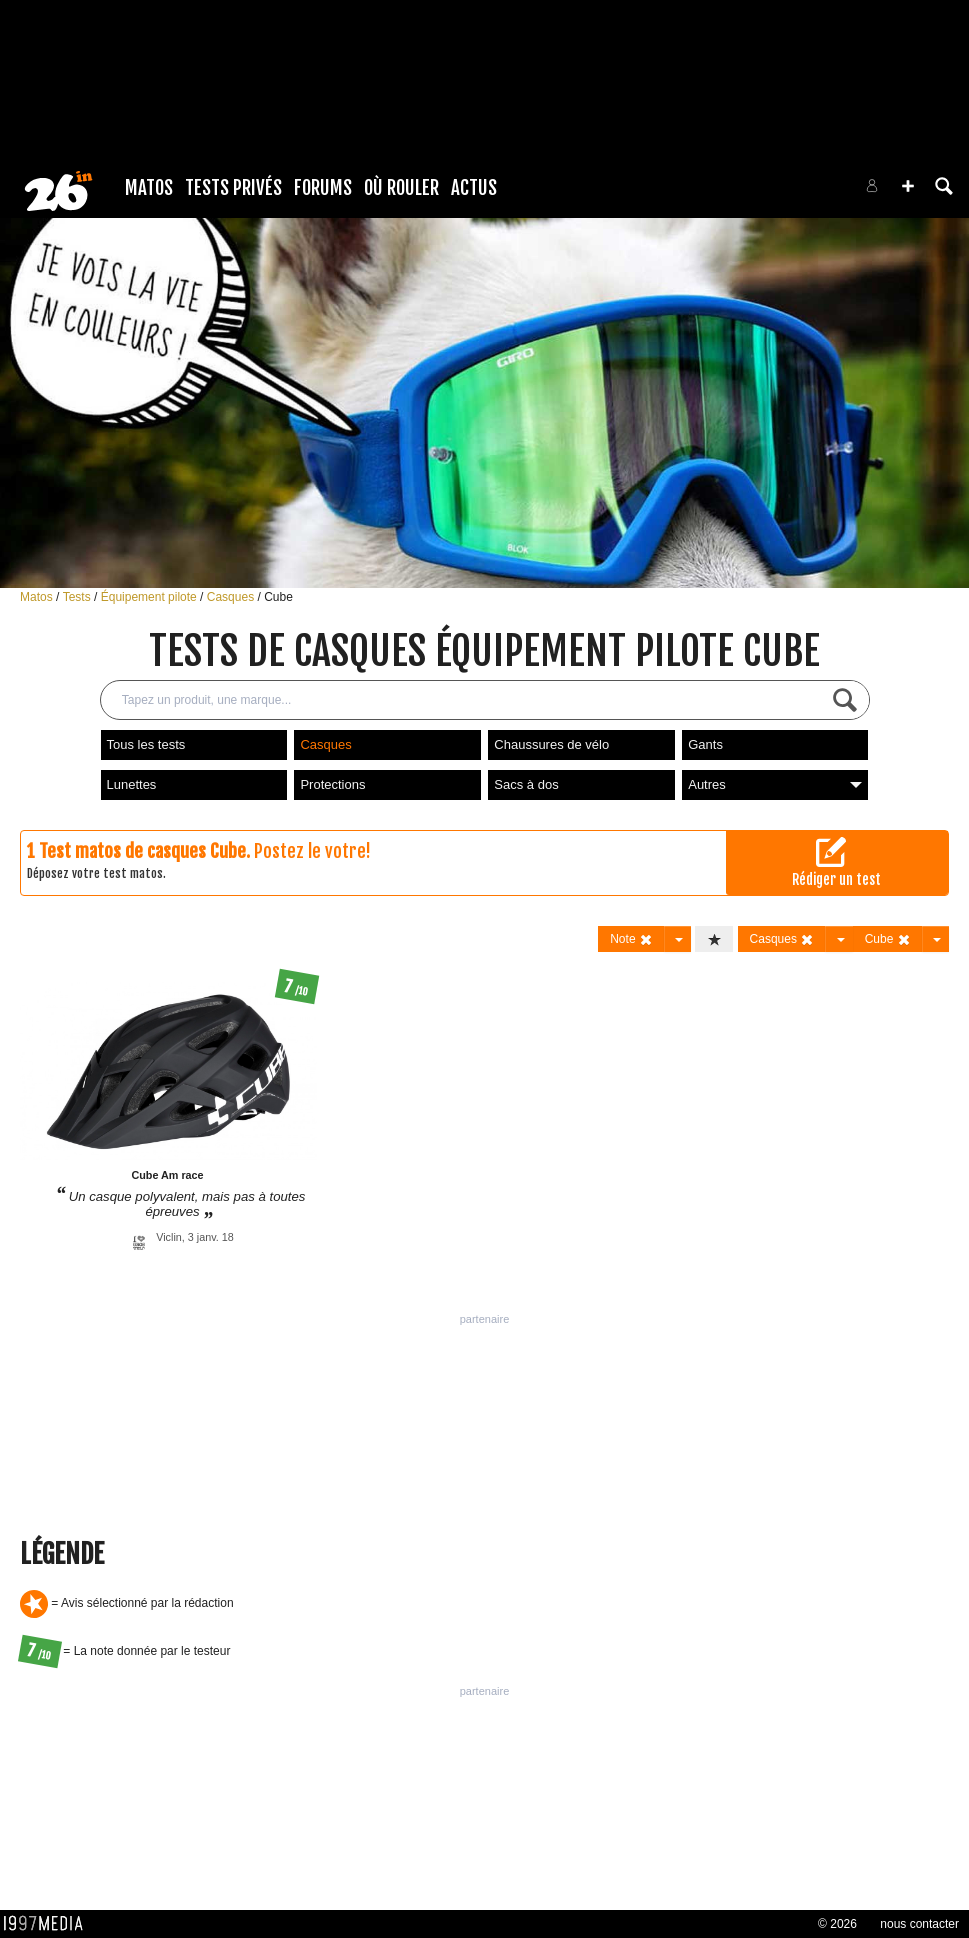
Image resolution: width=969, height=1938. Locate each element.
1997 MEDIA (49, 1924)
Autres (775, 784)
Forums (323, 188)
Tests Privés (233, 188)
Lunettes (132, 784)
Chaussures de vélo (551, 744)
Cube (278, 597)
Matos (149, 188)
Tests (78, 597)
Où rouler (401, 188)
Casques (232, 597)
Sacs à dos (526, 784)
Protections (332, 784)
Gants (705, 744)
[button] (908, 186)
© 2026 (837, 1924)
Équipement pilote (150, 597)
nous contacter (919, 1924)
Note (631, 939)
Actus (474, 188)
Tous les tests (146, 744)
